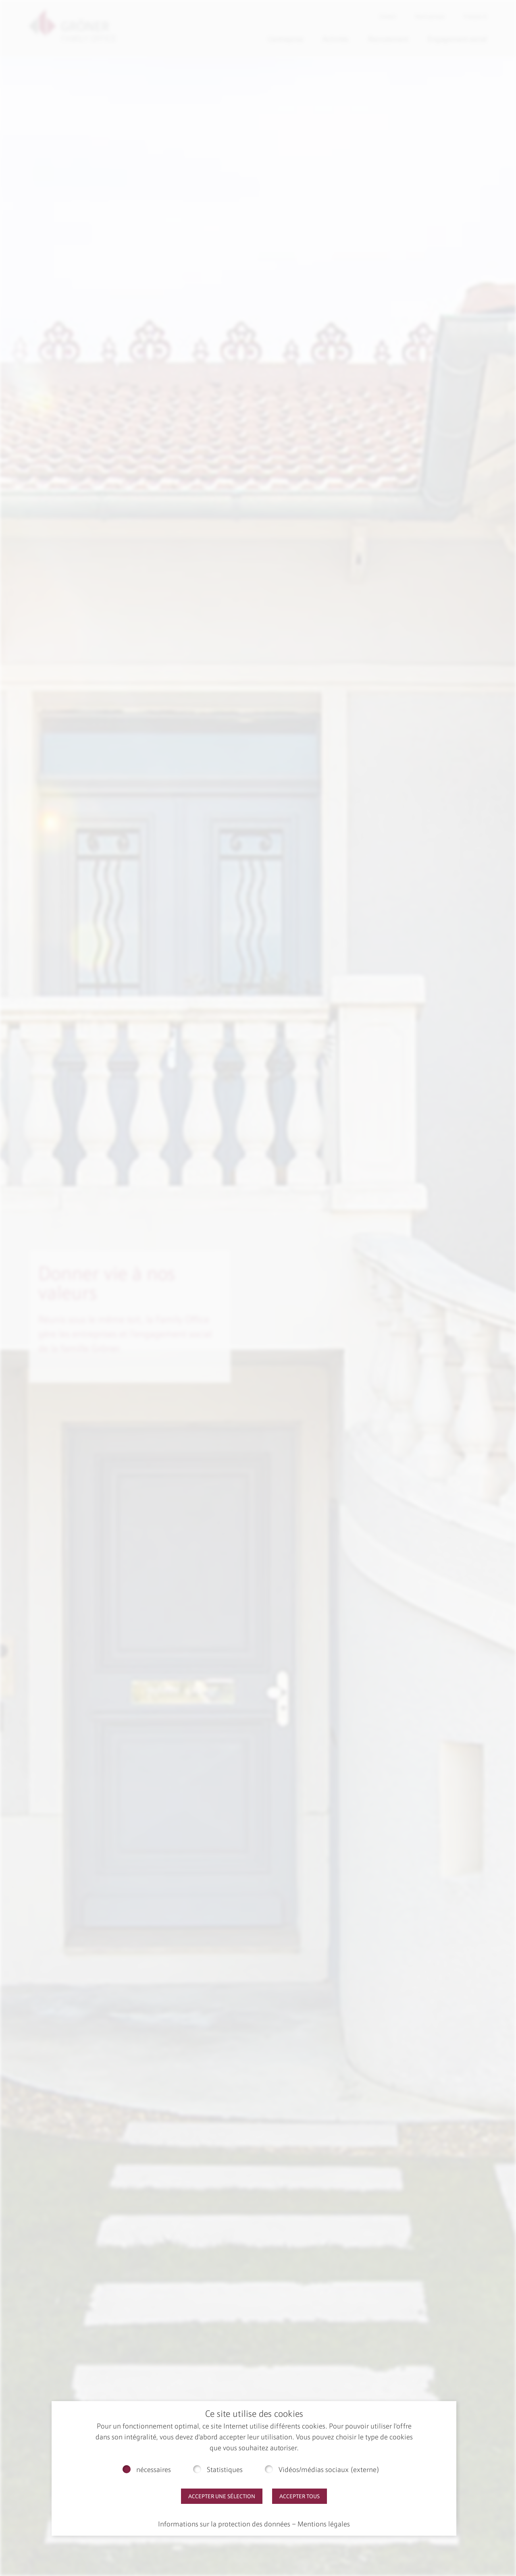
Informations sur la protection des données (224, 2524)
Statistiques (225, 2469)
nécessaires (153, 2469)
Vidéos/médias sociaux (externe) (329, 2469)
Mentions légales (324, 2524)
